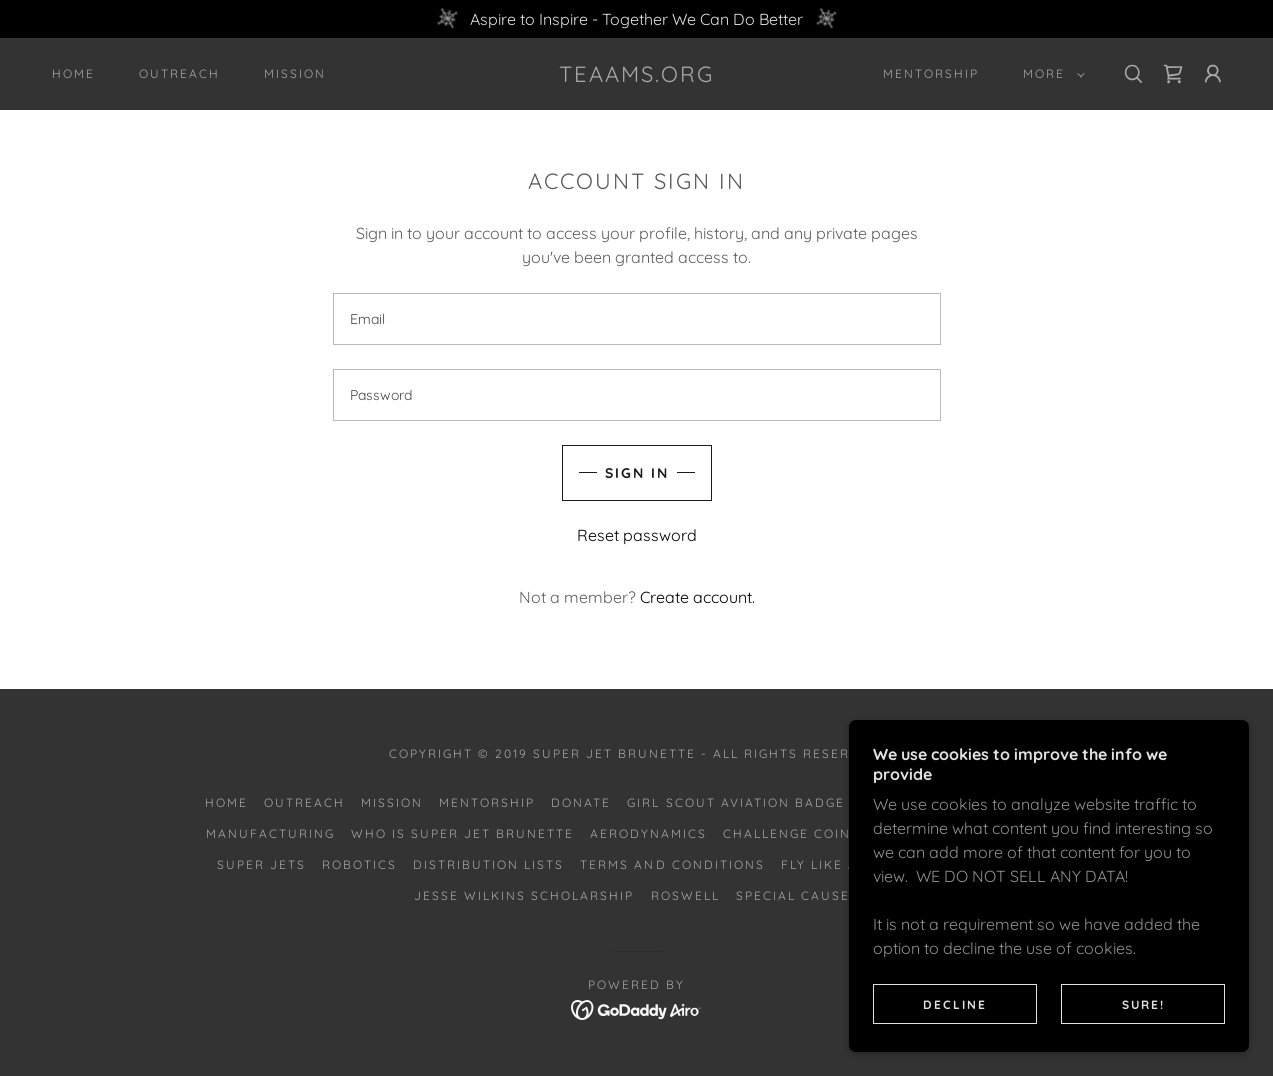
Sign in (637, 473)
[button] (1050, 74)
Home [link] (73, 73)
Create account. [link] (697, 597)
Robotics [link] (359, 864)
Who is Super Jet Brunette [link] (462, 833)
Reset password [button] (637, 535)
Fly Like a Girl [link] (838, 864)
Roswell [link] (685, 895)
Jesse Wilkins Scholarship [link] (524, 895)
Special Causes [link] (797, 895)
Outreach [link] (179, 73)
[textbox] (637, 319)
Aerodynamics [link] (648, 833)
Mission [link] (295, 73)
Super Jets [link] (261, 864)
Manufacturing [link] (270, 833)
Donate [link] (581, 802)
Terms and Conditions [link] (672, 864)
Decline (955, 1004)
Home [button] (226, 802)
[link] (637, 76)
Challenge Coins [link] (791, 833)
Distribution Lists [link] (488, 864)
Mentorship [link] (931, 73)
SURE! (1143, 1004)
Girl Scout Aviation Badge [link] (735, 802)
